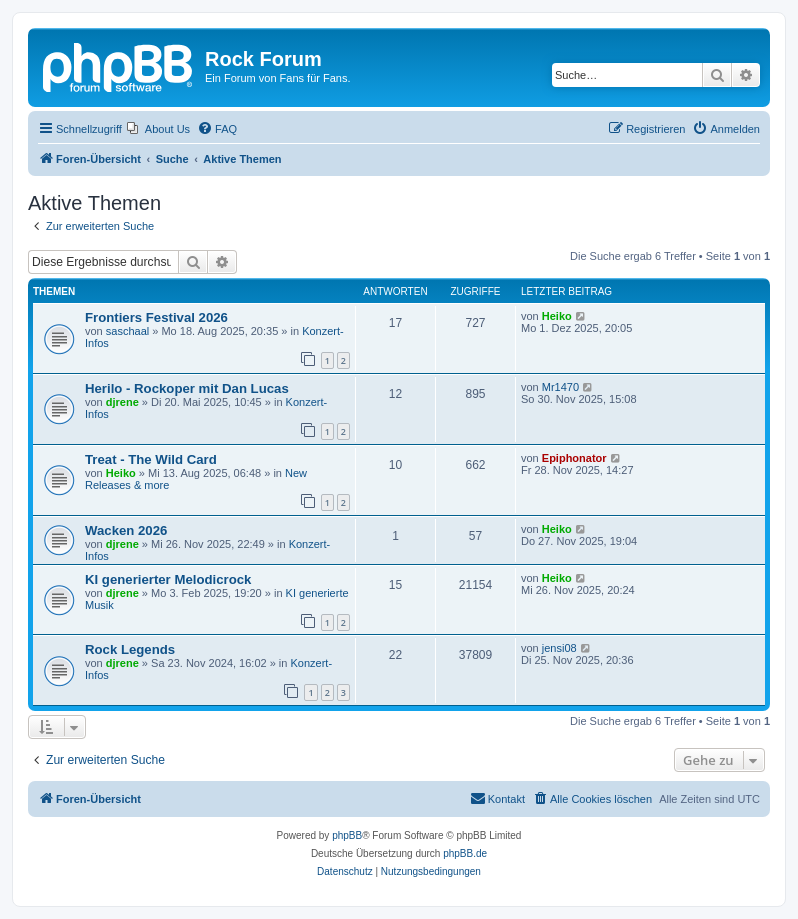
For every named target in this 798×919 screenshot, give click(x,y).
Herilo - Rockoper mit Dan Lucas (187, 388)
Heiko (557, 316)
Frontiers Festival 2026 (156, 317)
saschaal (127, 331)
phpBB (347, 835)
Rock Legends (130, 649)
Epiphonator (574, 458)
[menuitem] (158, 129)
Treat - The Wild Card (151, 459)
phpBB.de (465, 853)
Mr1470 (560, 387)
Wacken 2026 (126, 530)
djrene (122, 402)
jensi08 (559, 648)
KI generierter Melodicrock (168, 579)
